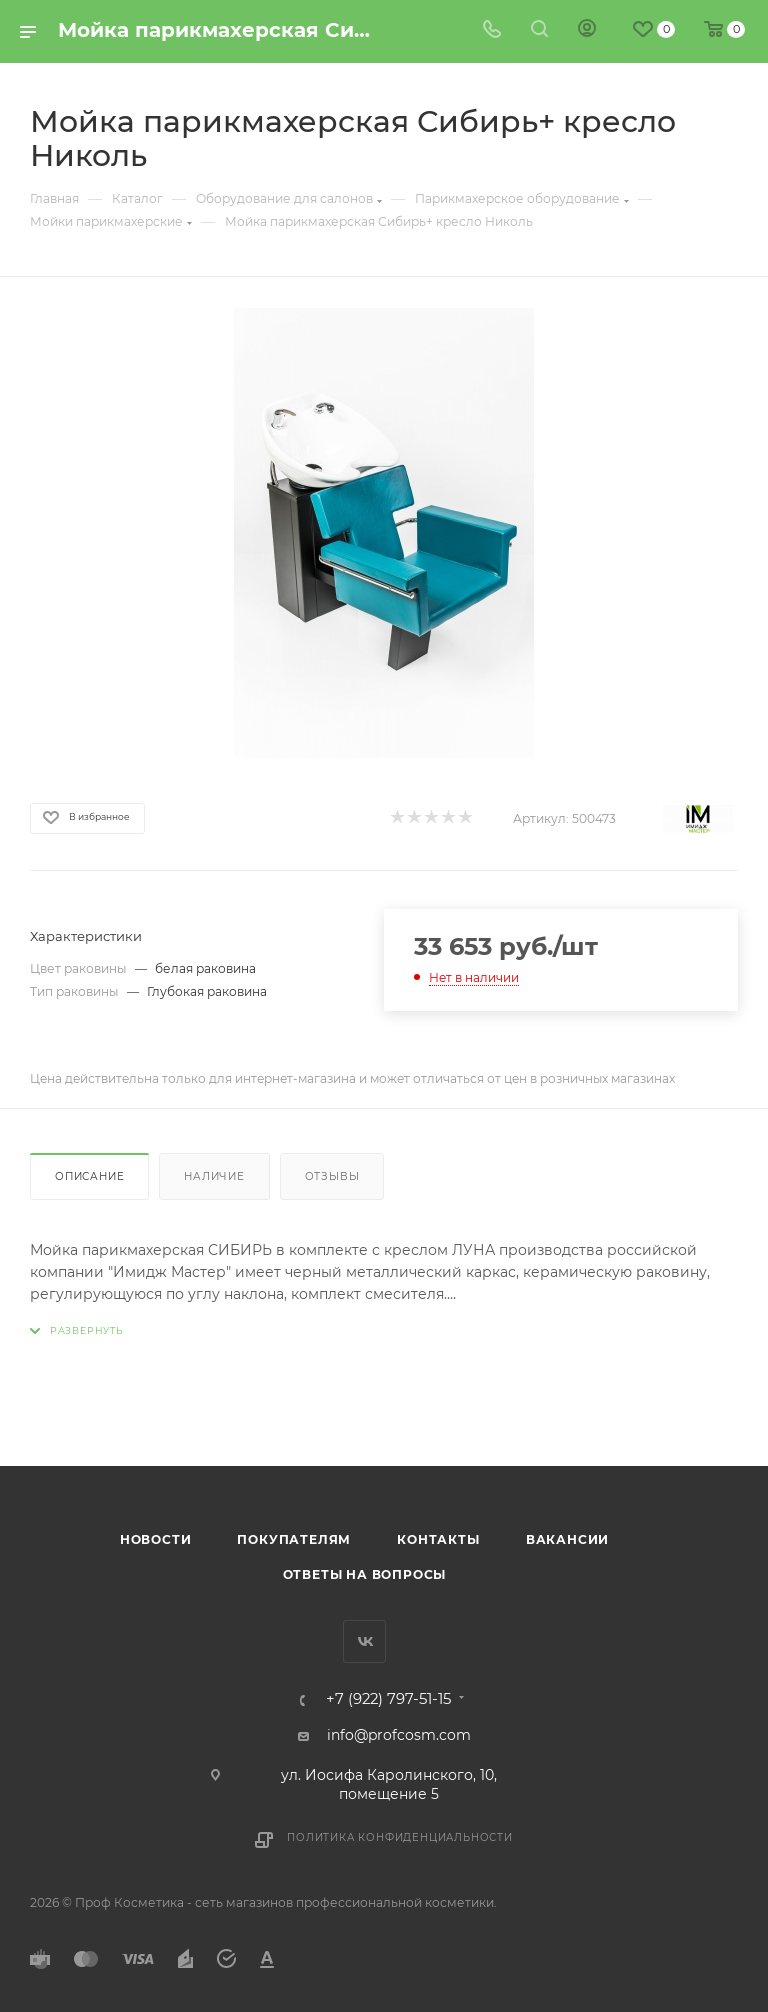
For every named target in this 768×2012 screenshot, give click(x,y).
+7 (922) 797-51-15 (388, 1699)
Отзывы (332, 1176)
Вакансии (567, 1539)
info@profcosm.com (399, 1735)
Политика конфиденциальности (400, 1837)
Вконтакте (364, 1641)
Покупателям (294, 1539)
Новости (156, 1539)
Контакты (438, 1539)
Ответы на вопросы (365, 1574)
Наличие (214, 1176)
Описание (89, 1176)
